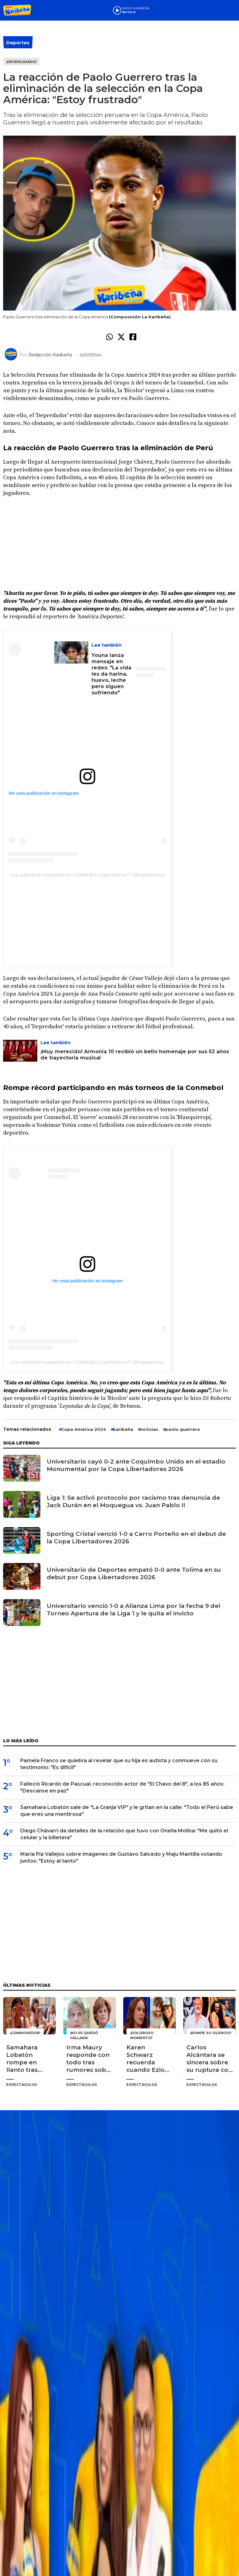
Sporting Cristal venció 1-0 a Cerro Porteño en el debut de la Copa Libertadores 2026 (136, 1537)
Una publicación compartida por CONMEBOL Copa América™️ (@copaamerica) (87, 874)
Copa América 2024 (83, 1429)
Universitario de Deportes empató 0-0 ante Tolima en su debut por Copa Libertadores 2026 (134, 1573)
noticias (149, 1429)
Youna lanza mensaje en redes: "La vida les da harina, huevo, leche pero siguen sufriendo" (111, 674)
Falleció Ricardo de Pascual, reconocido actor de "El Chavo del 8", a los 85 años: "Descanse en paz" (122, 1787)
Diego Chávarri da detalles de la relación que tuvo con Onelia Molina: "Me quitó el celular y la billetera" (124, 1834)
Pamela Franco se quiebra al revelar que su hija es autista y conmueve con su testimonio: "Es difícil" (119, 1764)
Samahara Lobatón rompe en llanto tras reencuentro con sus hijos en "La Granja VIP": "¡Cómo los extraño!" (26, 2059)
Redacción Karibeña (50, 355)
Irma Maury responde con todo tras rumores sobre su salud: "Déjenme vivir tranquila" (89, 2059)
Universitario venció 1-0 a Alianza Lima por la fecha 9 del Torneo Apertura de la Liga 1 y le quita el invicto (133, 1609)
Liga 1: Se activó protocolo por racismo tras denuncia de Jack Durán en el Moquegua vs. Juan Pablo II (133, 1501)
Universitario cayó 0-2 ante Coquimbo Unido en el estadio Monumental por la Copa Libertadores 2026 (136, 1465)
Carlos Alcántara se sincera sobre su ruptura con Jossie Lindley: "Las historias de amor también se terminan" (209, 2059)
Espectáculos (21, 2084)
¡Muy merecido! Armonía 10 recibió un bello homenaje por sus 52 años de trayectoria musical (134, 1055)
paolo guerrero (182, 1429)
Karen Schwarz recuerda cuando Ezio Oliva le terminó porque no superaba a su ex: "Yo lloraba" (149, 2059)
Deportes (18, 43)
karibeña (123, 1429)
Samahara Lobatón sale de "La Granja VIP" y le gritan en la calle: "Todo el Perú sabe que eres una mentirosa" (126, 1810)
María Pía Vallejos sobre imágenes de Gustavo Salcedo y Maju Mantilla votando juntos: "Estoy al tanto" (121, 1857)
